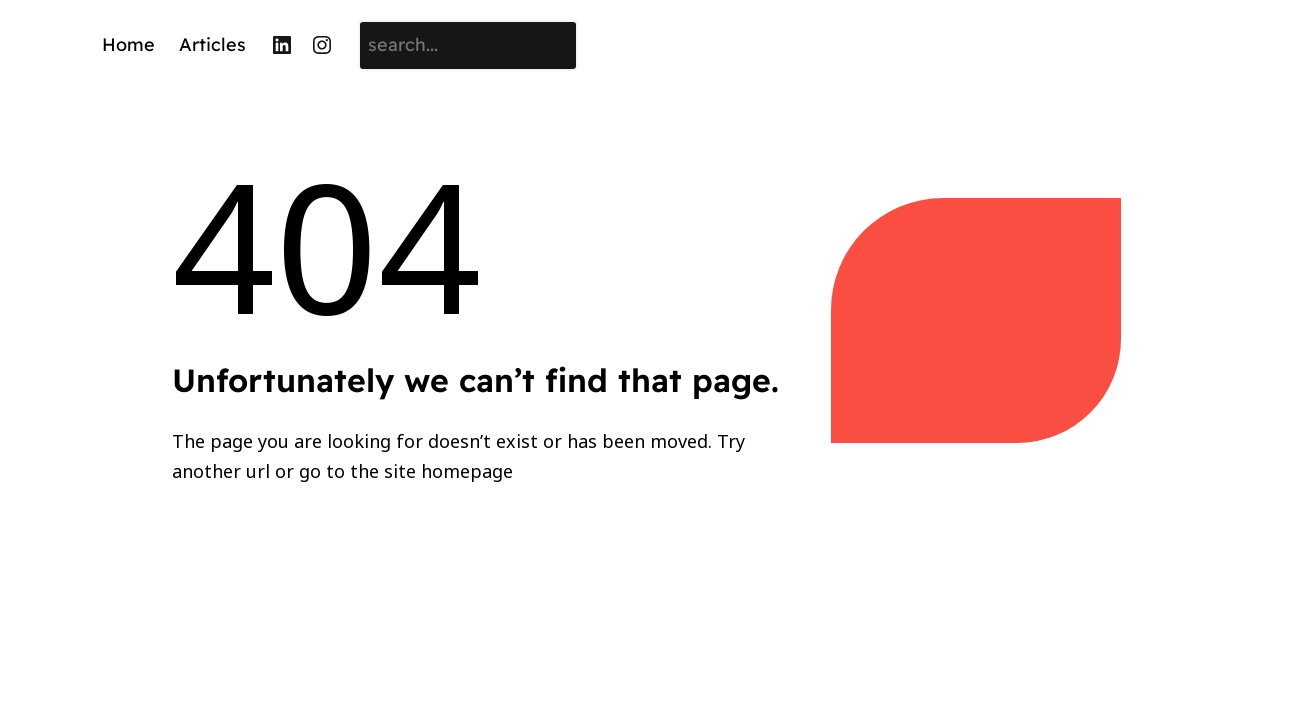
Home (128, 44)
